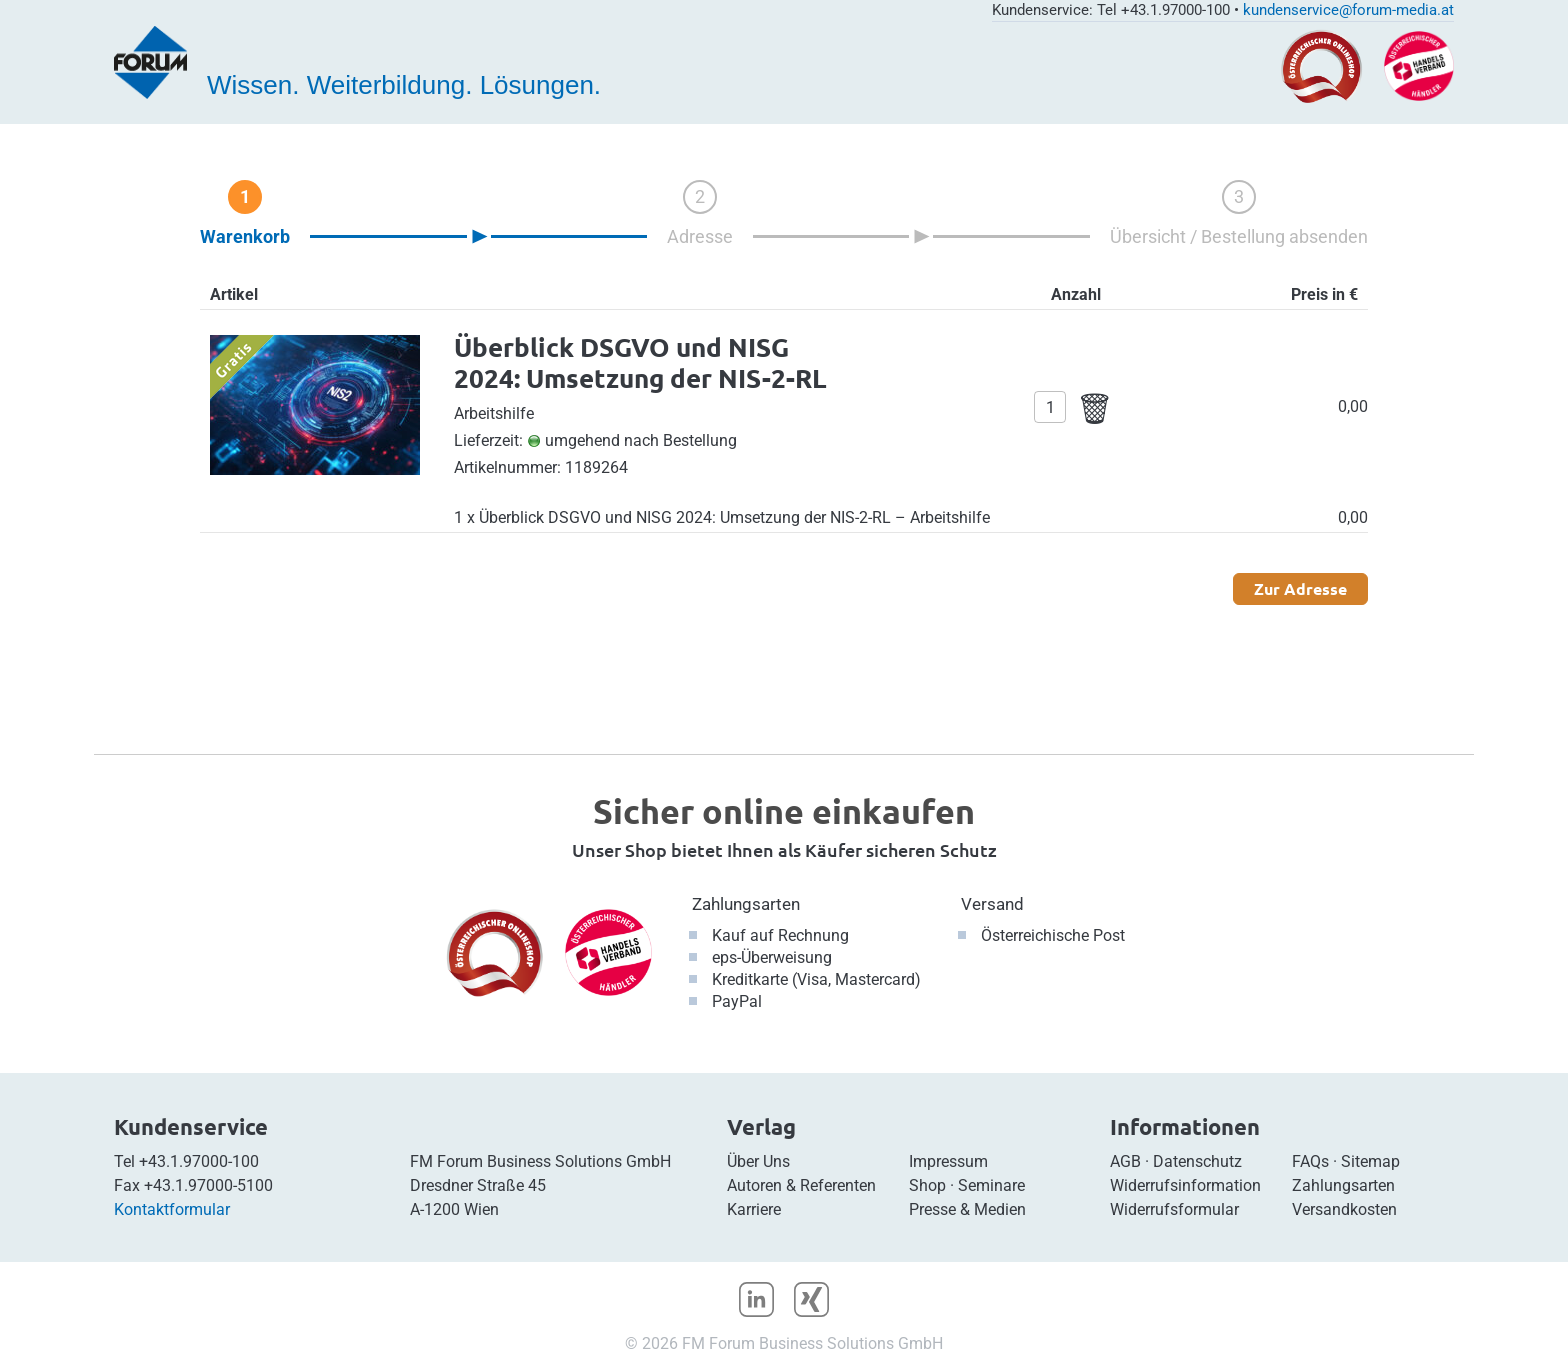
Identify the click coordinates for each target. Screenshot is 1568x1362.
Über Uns (758, 1161)
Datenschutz (1197, 1161)
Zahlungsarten (746, 904)
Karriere (754, 1209)
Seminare (991, 1185)
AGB (1125, 1161)
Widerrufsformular (1174, 1209)
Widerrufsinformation (1185, 1185)
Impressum (948, 1161)
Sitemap (1370, 1161)
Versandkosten (1344, 1209)
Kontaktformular (172, 1209)
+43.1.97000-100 (199, 1161)
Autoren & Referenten (801, 1185)
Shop (927, 1185)
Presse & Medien (967, 1209)
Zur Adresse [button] (1300, 588)
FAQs (1310, 1161)
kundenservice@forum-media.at (1348, 10)
